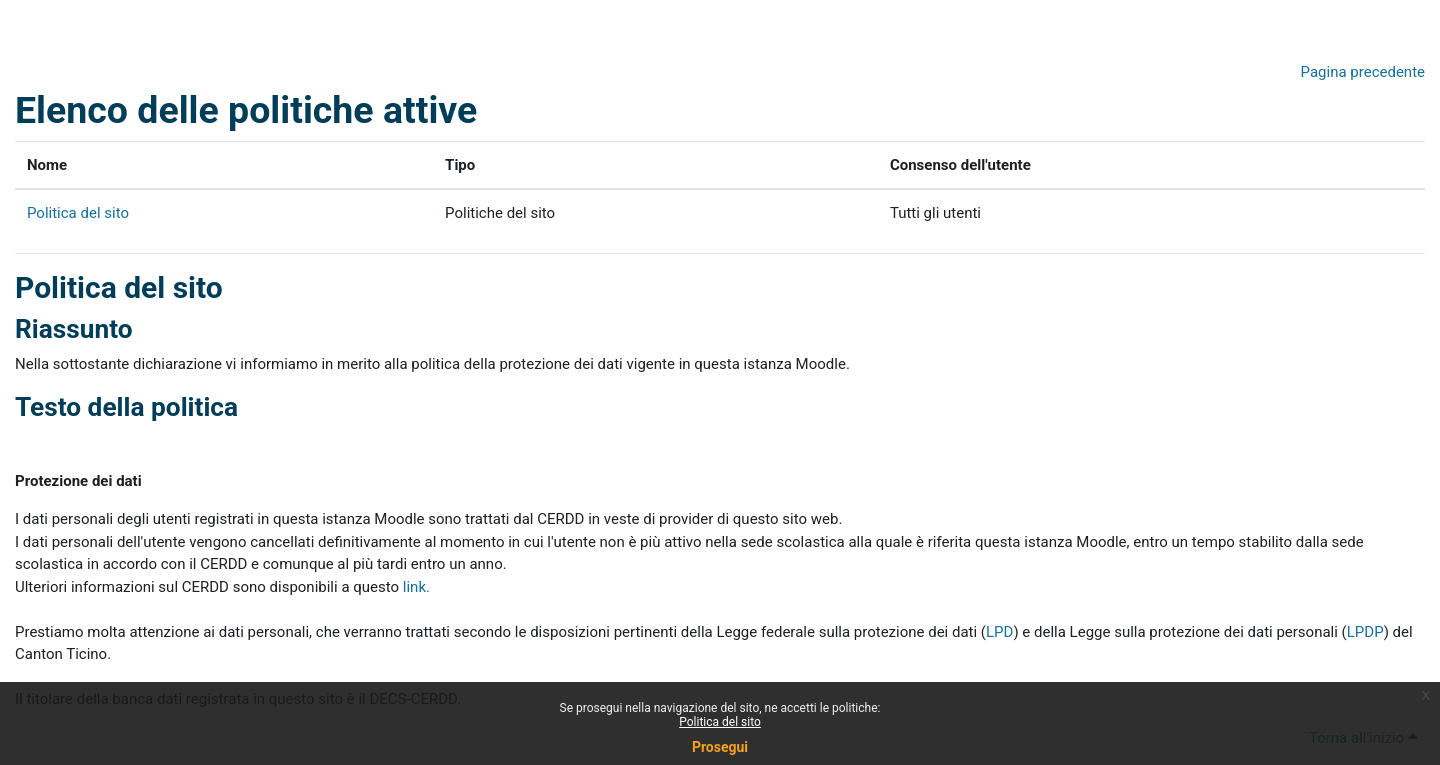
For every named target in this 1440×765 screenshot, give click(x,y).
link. (416, 587)
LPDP (1365, 632)
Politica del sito (720, 722)
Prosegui (720, 747)
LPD (999, 632)
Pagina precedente (1363, 72)
